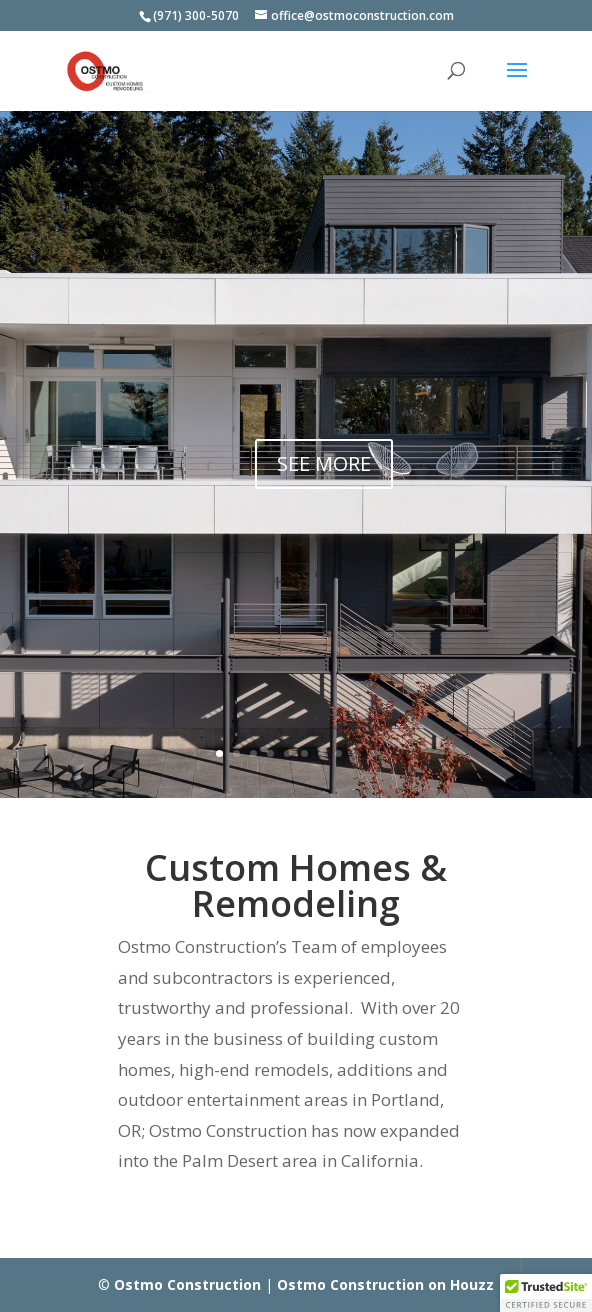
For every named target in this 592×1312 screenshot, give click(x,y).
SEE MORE (324, 464)
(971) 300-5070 (196, 15)
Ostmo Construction (187, 1284)
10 (372, 753)
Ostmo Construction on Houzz (385, 1284)
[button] (546, 1293)
